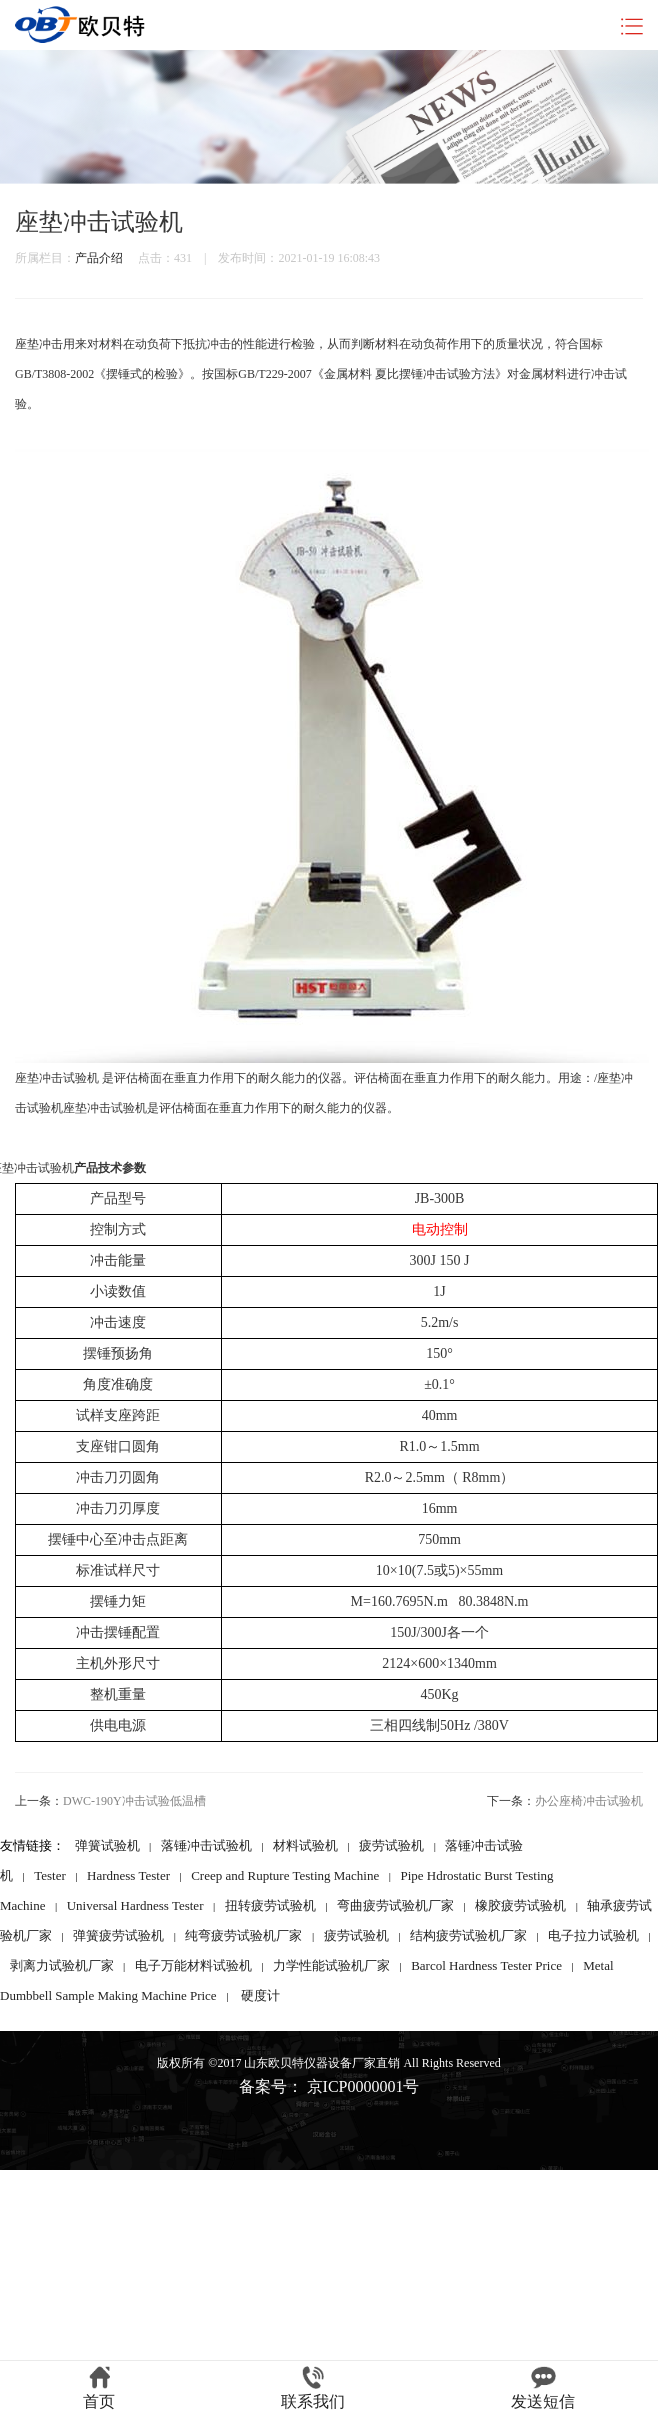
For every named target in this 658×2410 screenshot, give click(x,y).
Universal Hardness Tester (135, 1905)
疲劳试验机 (391, 1845)
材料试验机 (305, 1845)
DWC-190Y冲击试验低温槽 (134, 1801)
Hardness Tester (128, 1875)
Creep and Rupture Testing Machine (285, 1875)
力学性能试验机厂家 (331, 1965)
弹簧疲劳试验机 (118, 1935)
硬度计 (260, 1995)
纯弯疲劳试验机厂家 (243, 1935)
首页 (99, 2388)
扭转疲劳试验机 (270, 1905)
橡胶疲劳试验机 (520, 1905)
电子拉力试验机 (593, 1935)
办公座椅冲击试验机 (589, 1801)
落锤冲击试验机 (206, 1845)
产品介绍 (99, 258)
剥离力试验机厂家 (62, 1965)
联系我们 (313, 2388)
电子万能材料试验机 (193, 1965)
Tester (50, 1875)
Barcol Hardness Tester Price (486, 1965)
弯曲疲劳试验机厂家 (395, 1905)
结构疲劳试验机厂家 (468, 1935)
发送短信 (543, 2388)
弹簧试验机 (107, 1845)
